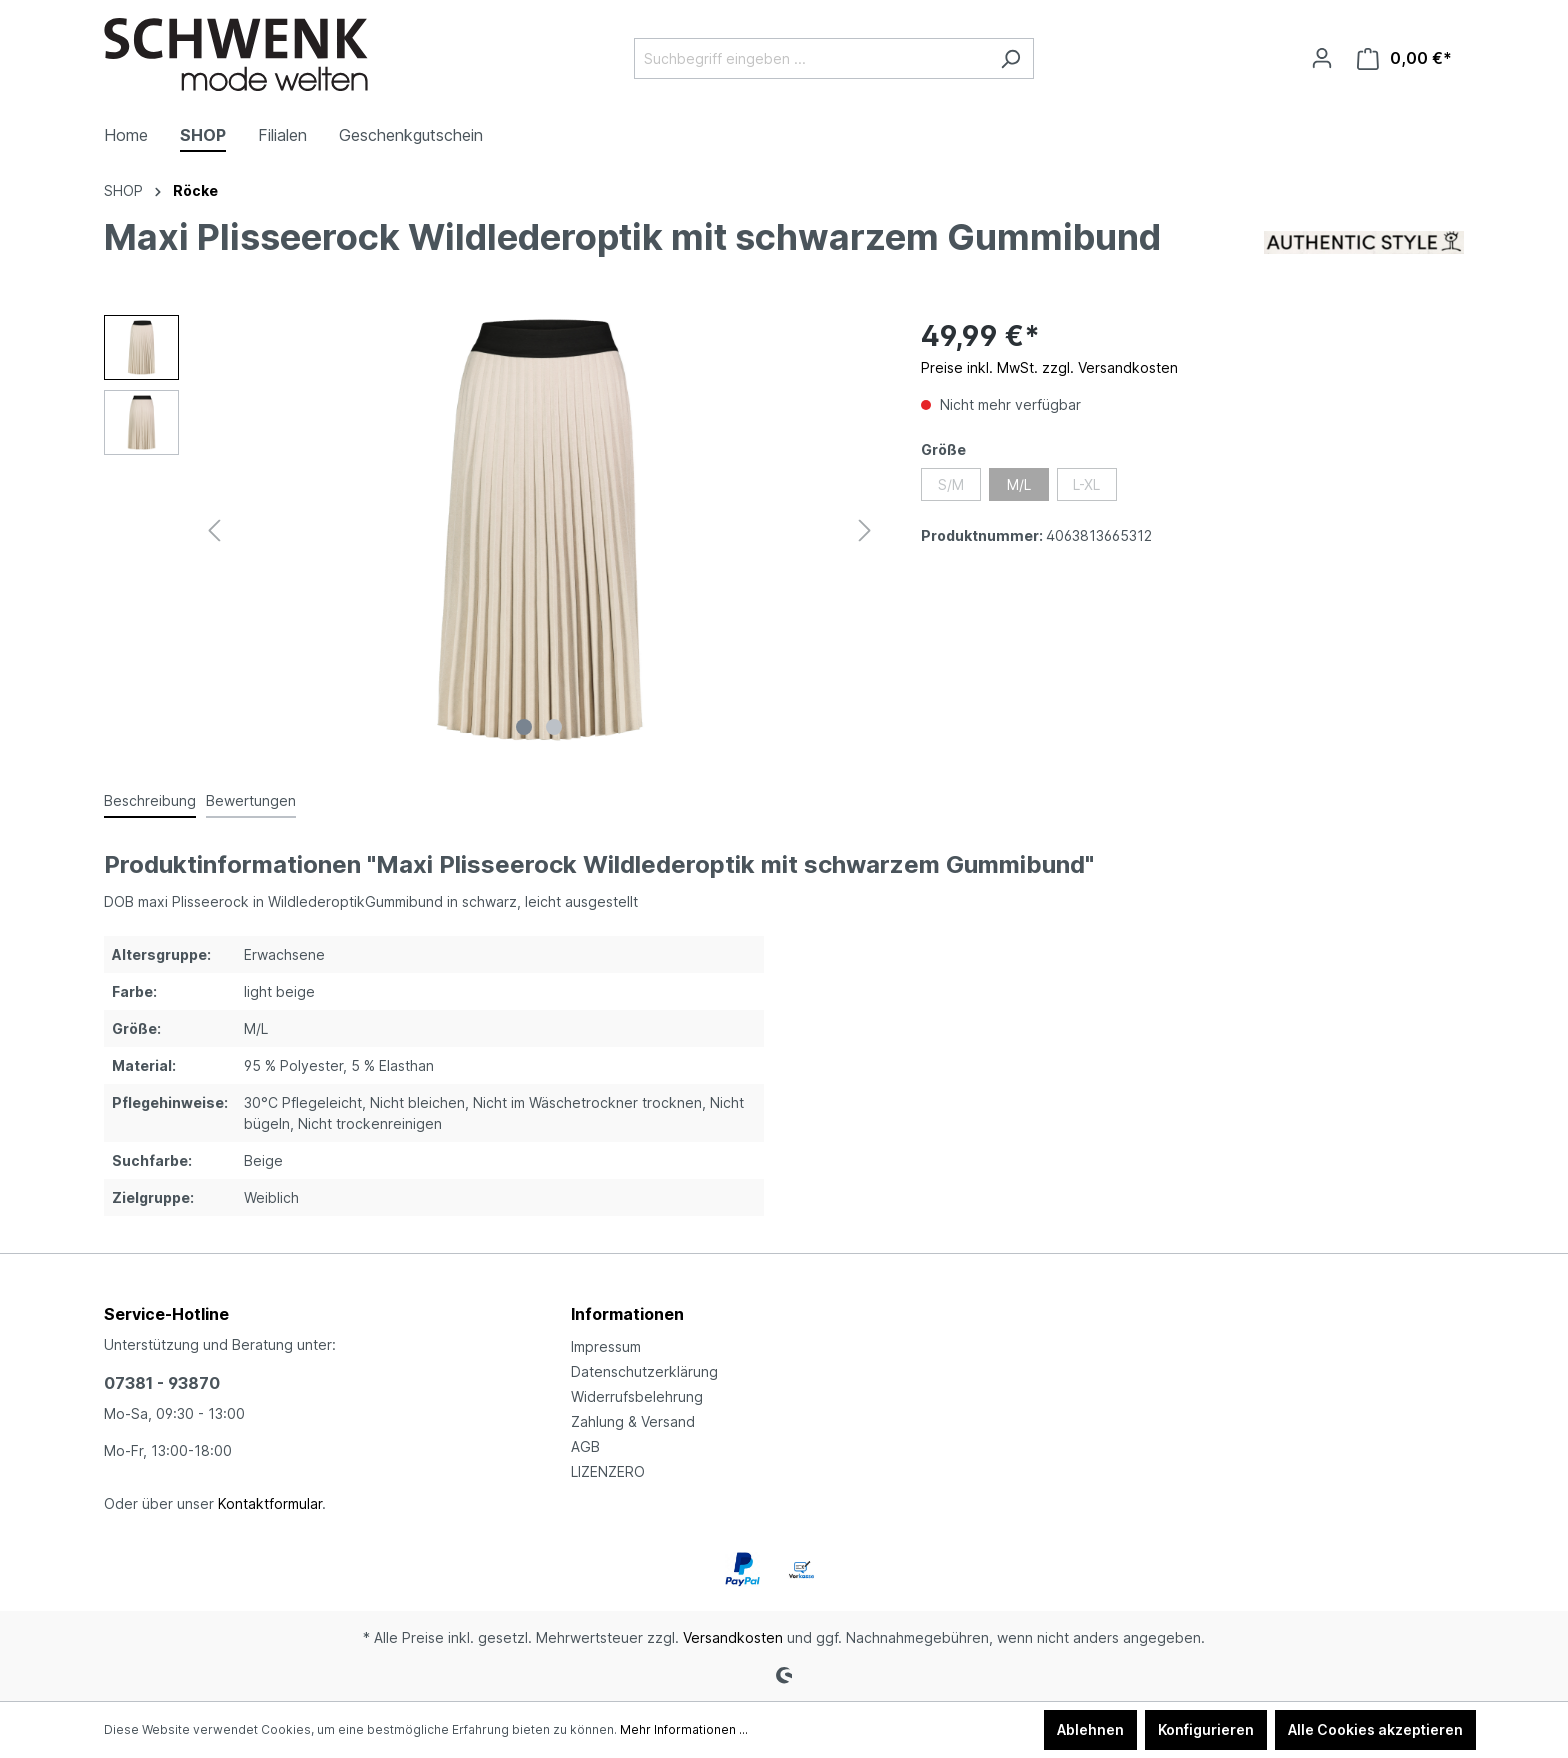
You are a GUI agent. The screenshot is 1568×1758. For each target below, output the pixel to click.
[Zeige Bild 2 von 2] (554, 727)
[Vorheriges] (214, 530)
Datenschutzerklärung (644, 1371)
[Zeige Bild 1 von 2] (524, 727)
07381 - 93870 (162, 1383)
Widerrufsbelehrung (637, 1396)
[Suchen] (1010, 58)
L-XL (1086, 484)
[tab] (150, 801)
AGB (585, 1446)
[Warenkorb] (1404, 58)
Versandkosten (733, 1637)
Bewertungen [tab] (251, 800)
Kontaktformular (270, 1503)
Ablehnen (1090, 1729)
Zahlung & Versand (633, 1421)
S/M (951, 484)
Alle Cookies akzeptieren (1375, 1729)
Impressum (606, 1346)
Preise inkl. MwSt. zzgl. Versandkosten (1049, 367)
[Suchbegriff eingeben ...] (811, 58)
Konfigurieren (1206, 1729)
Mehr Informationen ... (684, 1729)
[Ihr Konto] (1322, 58)
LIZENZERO (608, 1471)
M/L (1019, 484)
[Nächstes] (865, 530)
